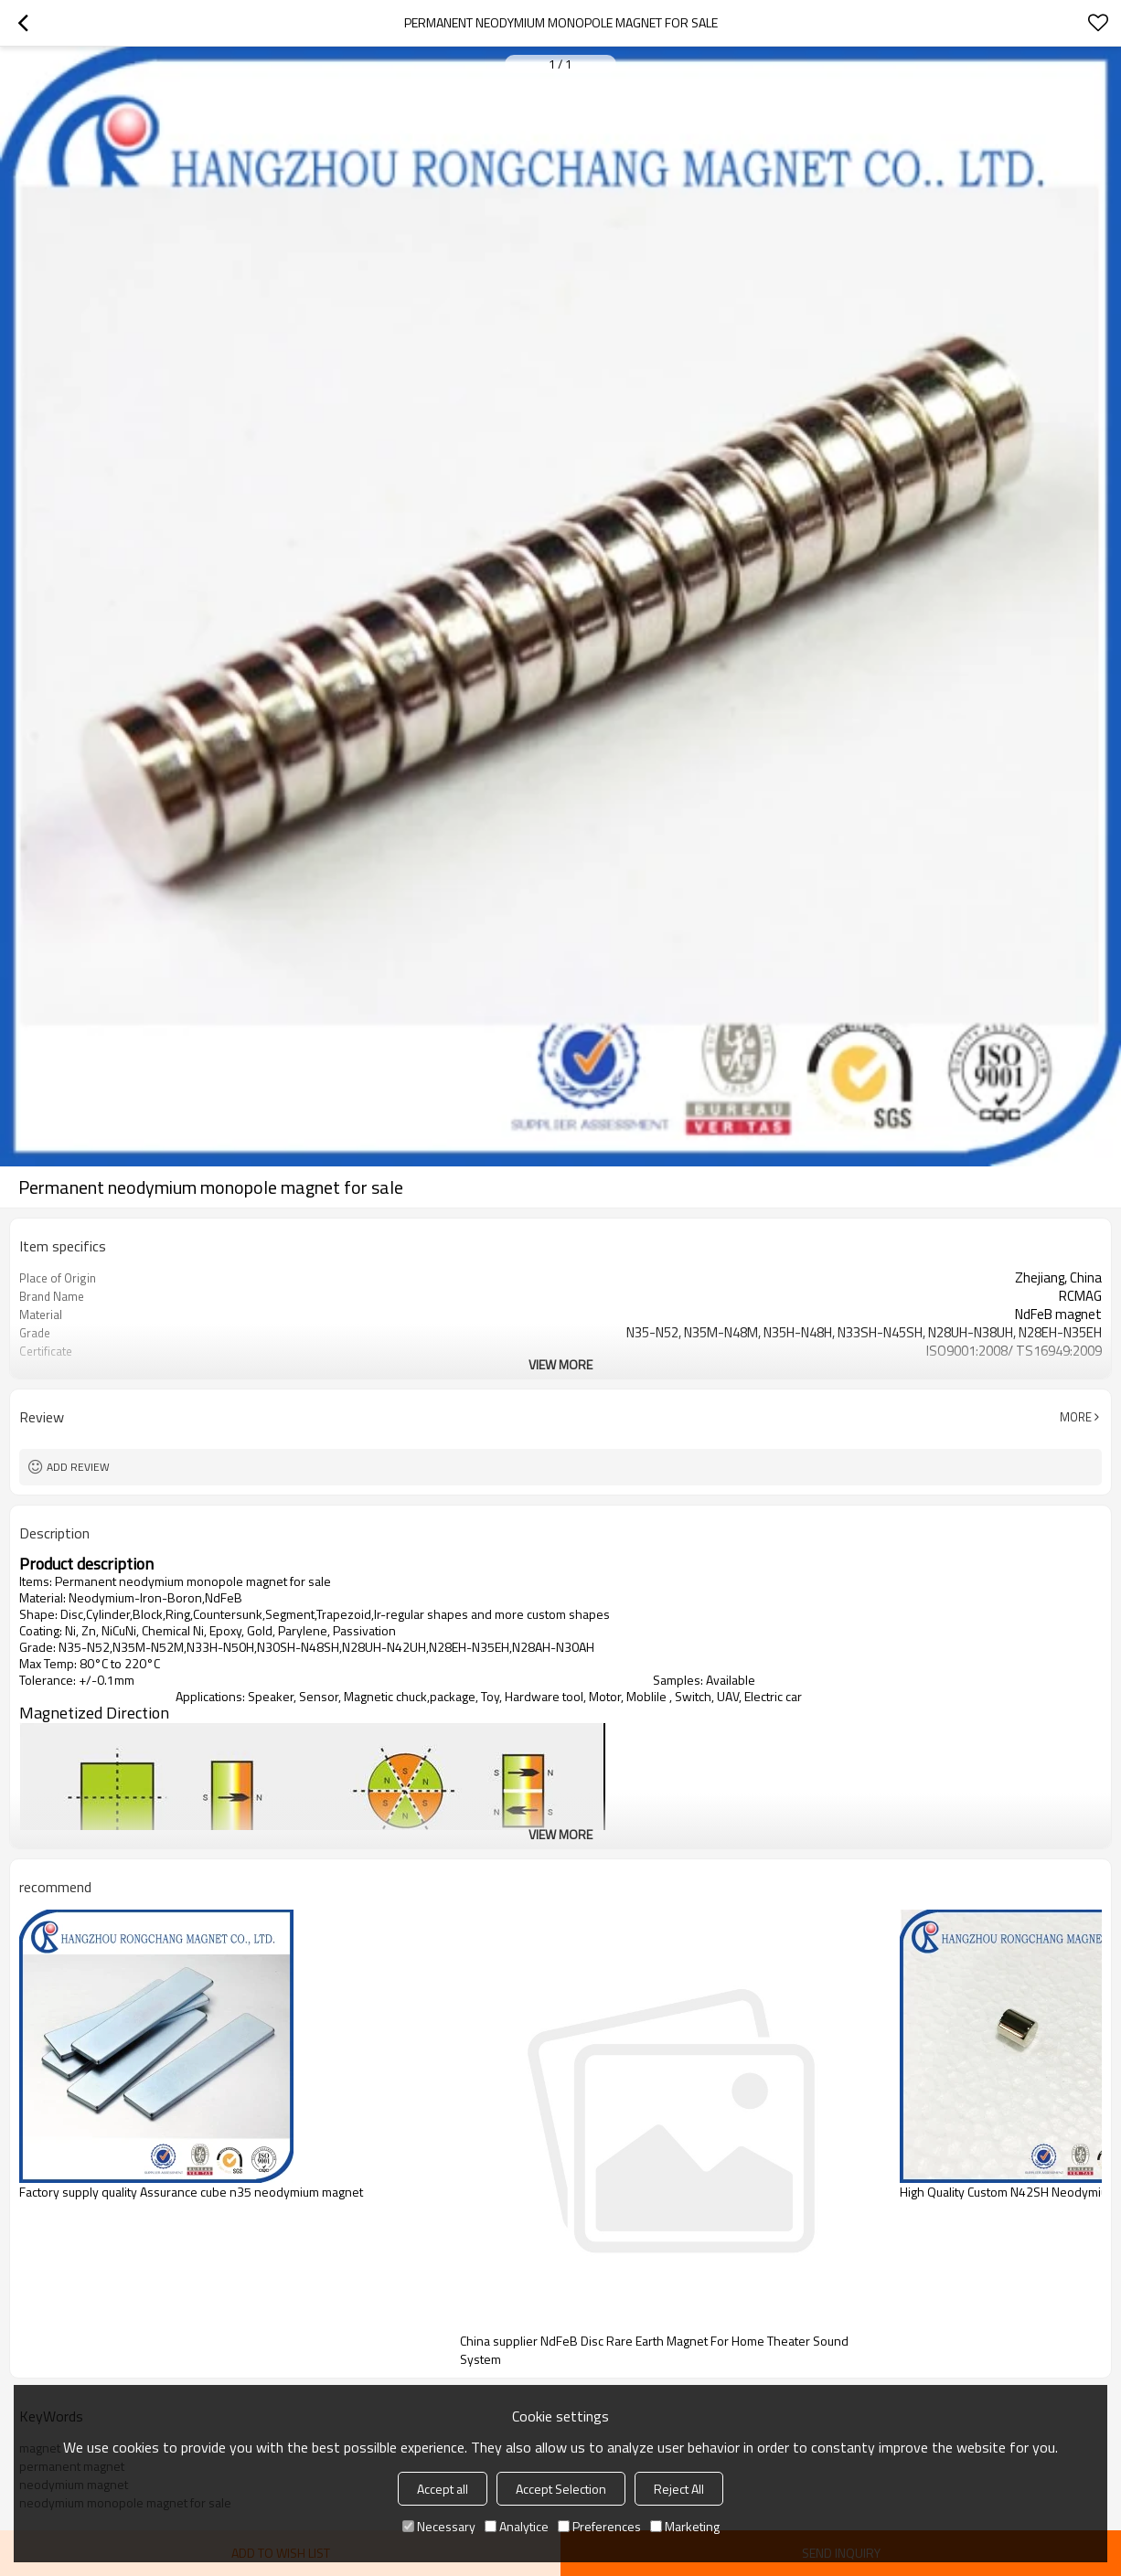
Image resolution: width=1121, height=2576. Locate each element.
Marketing (685, 2526)
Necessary (438, 2526)
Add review (78, 1466)
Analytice (517, 2526)
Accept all (442, 2488)
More (1076, 1417)
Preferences (599, 2526)
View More (560, 1364)
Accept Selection (561, 2488)
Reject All (679, 2488)
